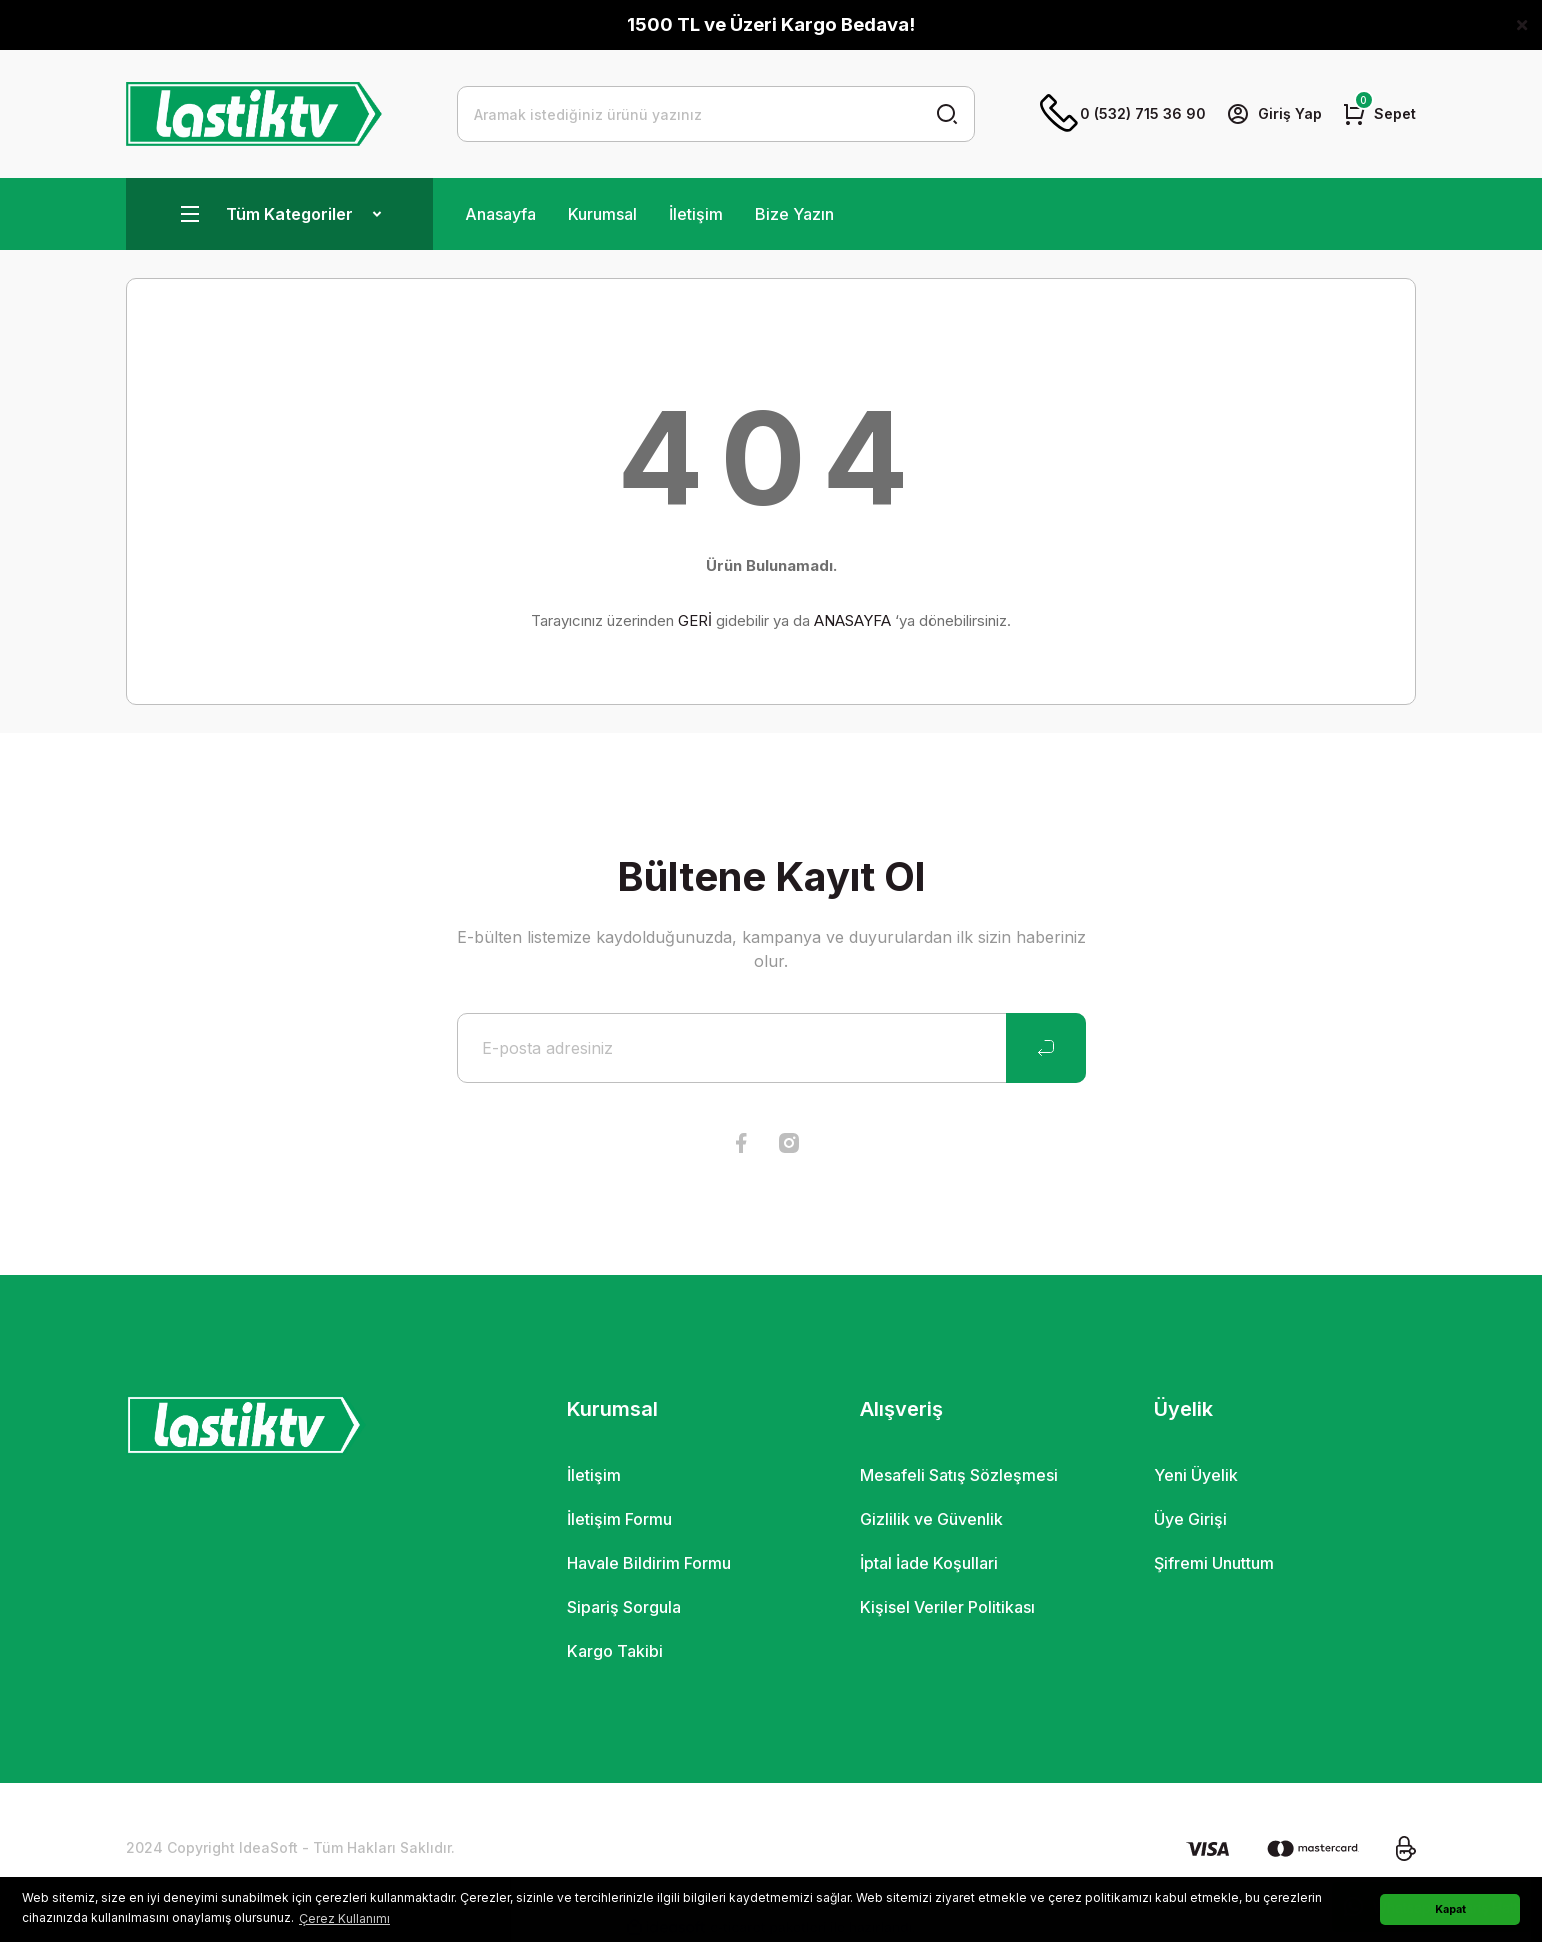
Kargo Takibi (615, 1651)
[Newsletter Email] (771, 1048)
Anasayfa (500, 214)
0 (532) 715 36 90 (1123, 114)
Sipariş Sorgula (624, 1607)
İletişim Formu (619, 1519)
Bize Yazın (794, 214)
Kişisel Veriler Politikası (947, 1607)
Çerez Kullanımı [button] (344, 1918)
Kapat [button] (1450, 1909)
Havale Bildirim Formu (649, 1563)
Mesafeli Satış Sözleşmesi (959, 1475)
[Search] (716, 114)
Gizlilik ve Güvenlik (931, 1519)
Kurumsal (602, 214)
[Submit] (1046, 1048)
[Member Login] (1274, 114)
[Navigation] (279, 214)
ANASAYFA (852, 620)
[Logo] (254, 114)
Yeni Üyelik (1196, 1475)
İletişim (696, 214)
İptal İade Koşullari (929, 1563)
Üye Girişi (1190, 1519)
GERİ (695, 620)
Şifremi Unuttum (1214, 1563)
